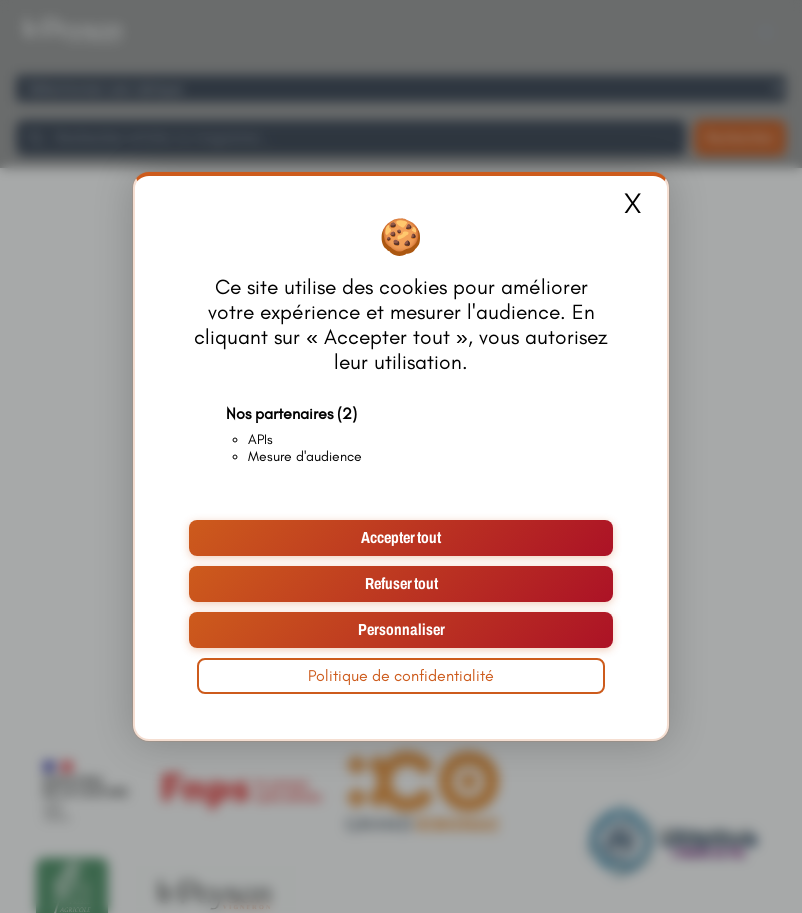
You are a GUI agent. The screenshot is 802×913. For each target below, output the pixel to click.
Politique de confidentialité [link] (401, 675)
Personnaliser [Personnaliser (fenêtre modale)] (401, 629)
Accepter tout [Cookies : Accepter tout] (401, 537)
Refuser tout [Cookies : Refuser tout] (401, 583)
